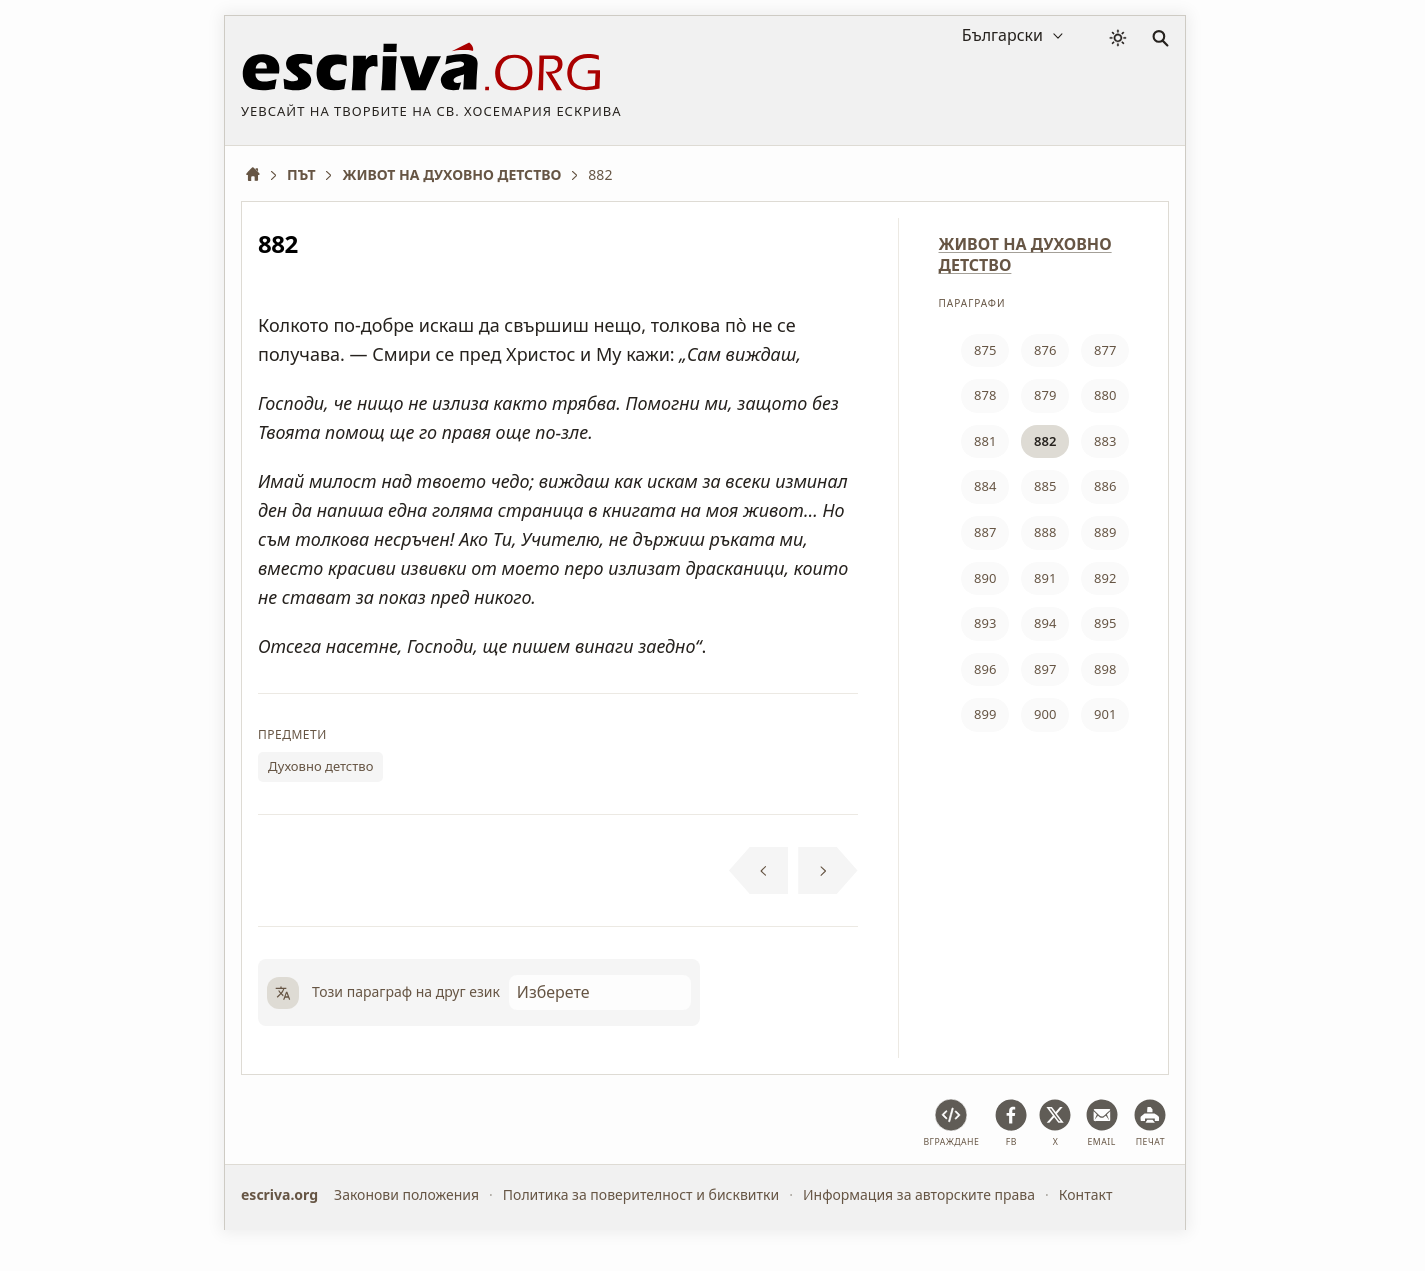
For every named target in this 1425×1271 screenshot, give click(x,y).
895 (1105, 623)
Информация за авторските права (919, 1194)
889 (1105, 532)
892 (1105, 578)
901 (1105, 714)
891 (1045, 578)
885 (1045, 486)
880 (1105, 395)
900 (1045, 714)
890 (985, 578)
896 (985, 669)
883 (1105, 441)
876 (1045, 350)
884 (985, 486)
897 (1045, 669)
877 (1105, 350)
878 (985, 395)
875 (985, 350)
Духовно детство (320, 766)
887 (985, 532)
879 (1045, 395)
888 (1045, 532)
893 (985, 623)
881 (985, 441)
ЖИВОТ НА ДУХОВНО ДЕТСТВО (1025, 254)
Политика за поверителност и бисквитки (641, 1194)
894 (1045, 623)
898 (1105, 669)
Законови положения (406, 1194)
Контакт (1086, 1194)
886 (1105, 486)
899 (985, 714)
